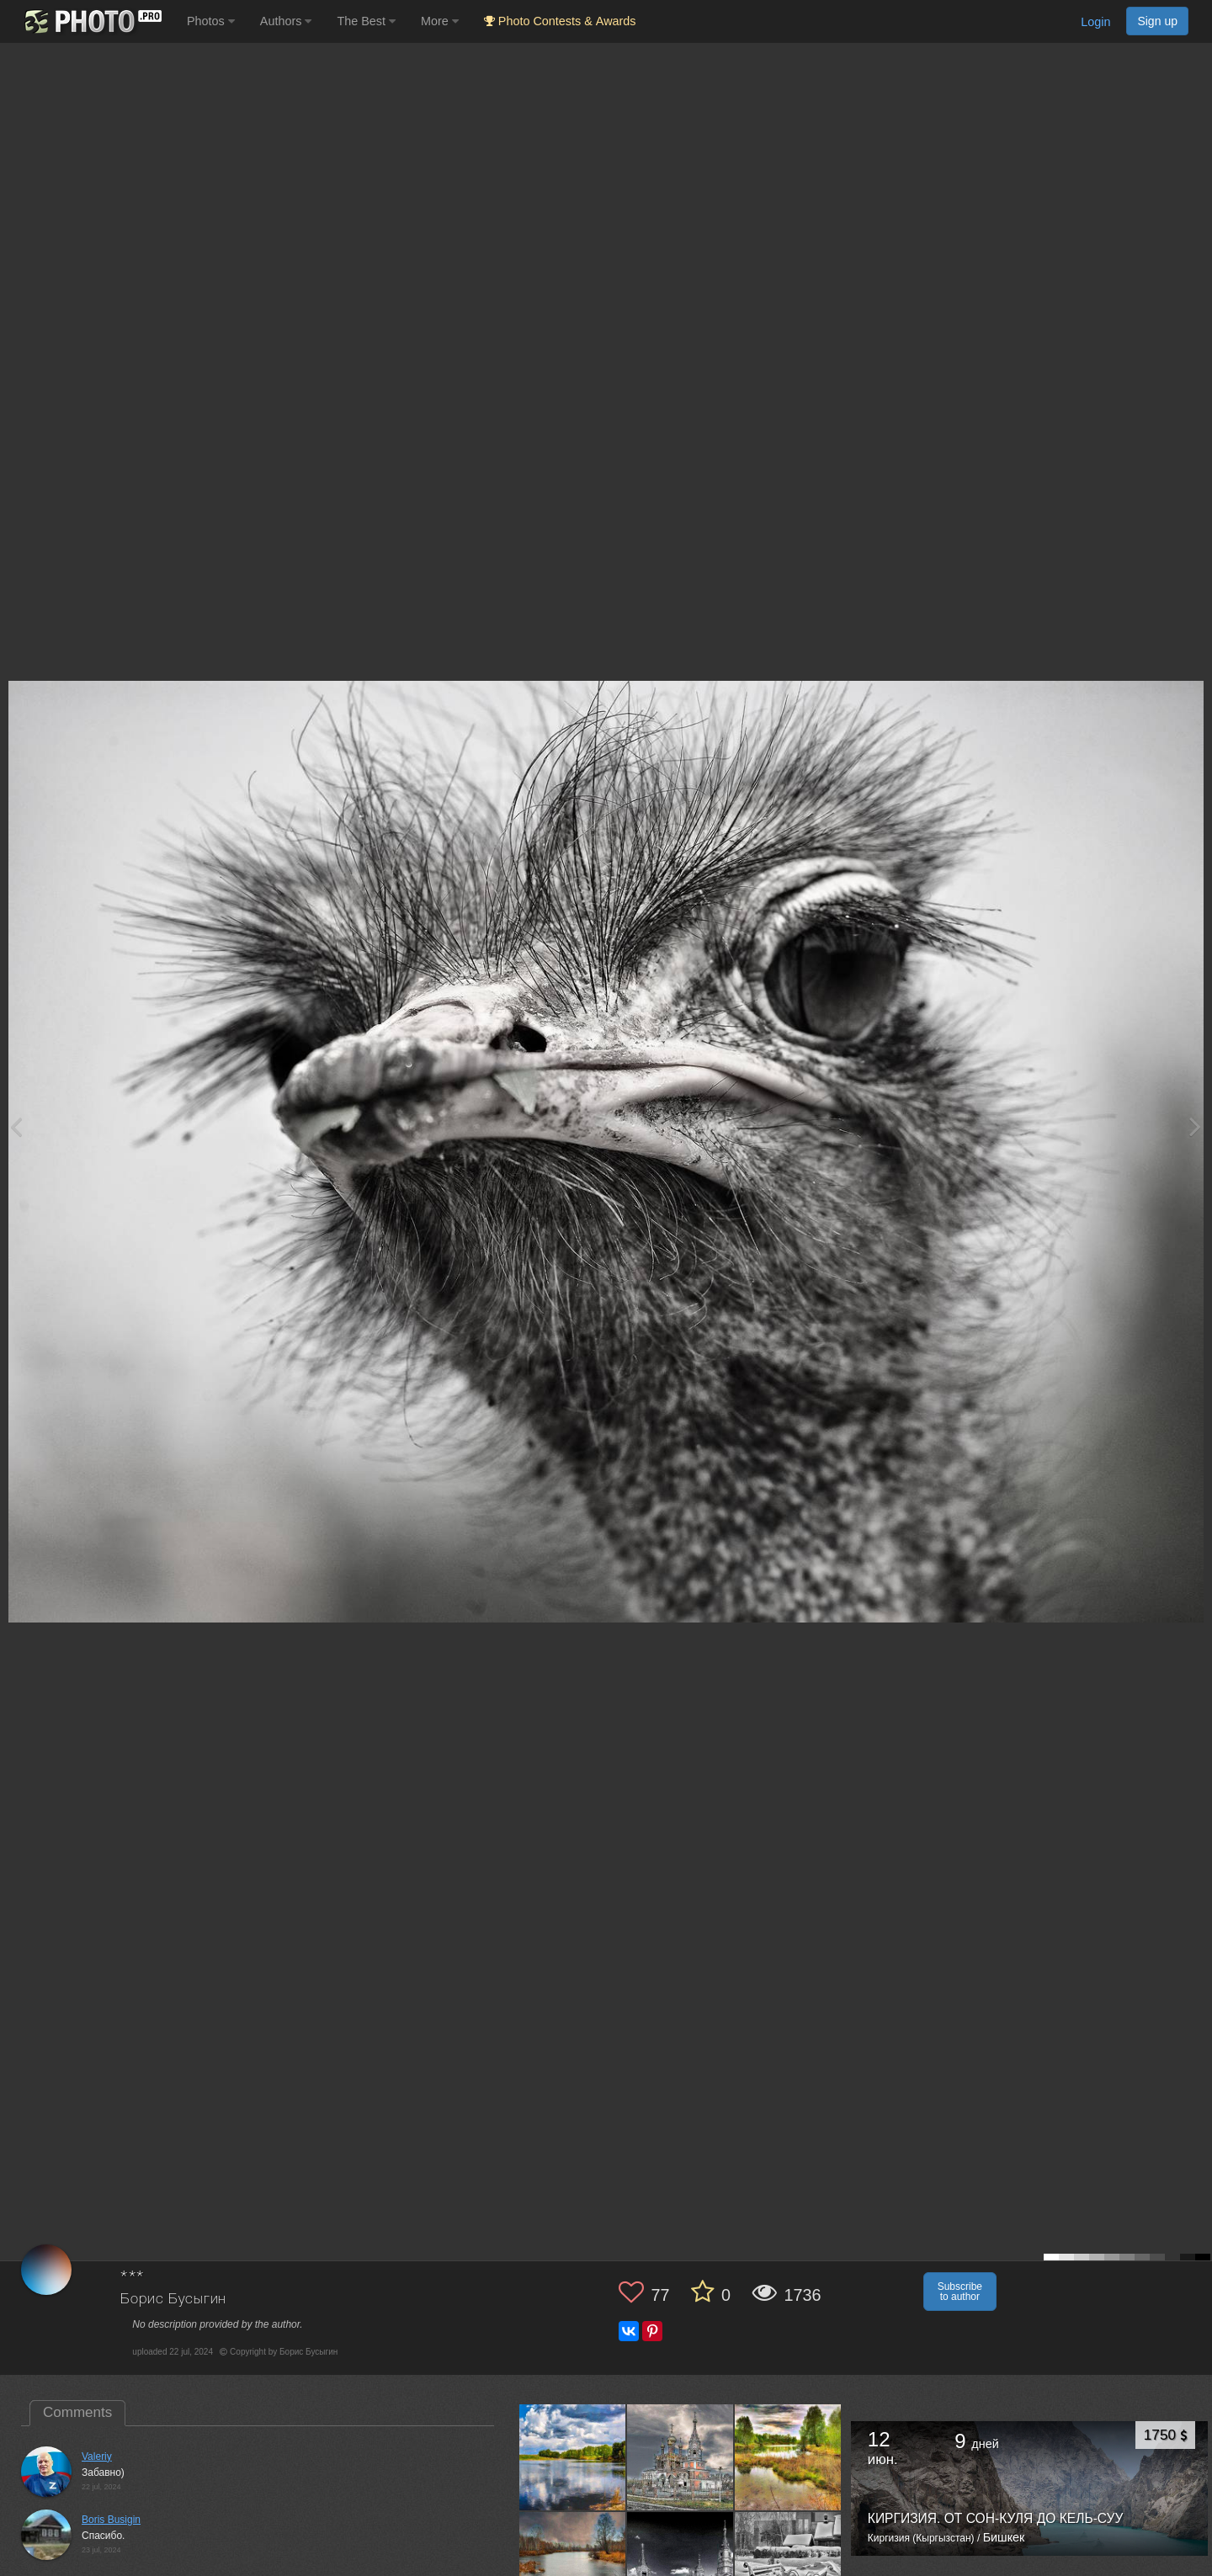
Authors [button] (286, 21)
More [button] (440, 21)
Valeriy (97, 2456)
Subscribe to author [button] (960, 2291)
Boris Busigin (111, 2520)
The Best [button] (366, 21)
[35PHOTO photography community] (91, 21)
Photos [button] (211, 21)
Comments (77, 2412)
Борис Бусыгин (173, 2299)
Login (1095, 22)
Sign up (1157, 21)
